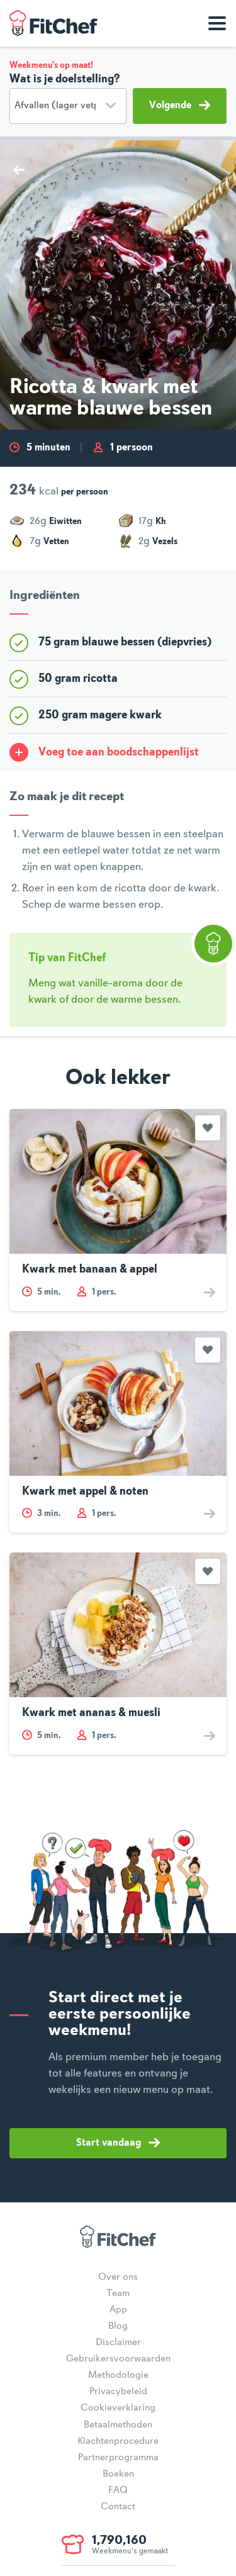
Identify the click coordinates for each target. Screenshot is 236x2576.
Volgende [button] (179, 105)
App (118, 2310)
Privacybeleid (118, 2392)
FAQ (118, 2490)
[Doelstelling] (67, 106)
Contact (118, 2507)
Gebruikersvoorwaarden (118, 2359)
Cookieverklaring (118, 2408)
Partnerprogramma (118, 2458)
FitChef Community (53, 23)
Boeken (118, 2474)
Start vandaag (118, 2142)
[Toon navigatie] (217, 23)
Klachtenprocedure (118, 2441)
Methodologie (118, 2375)
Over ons (118, 2277)
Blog (118, 2326)
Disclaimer (118, 2343)
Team (118, 2294)
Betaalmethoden (118, 2425)
